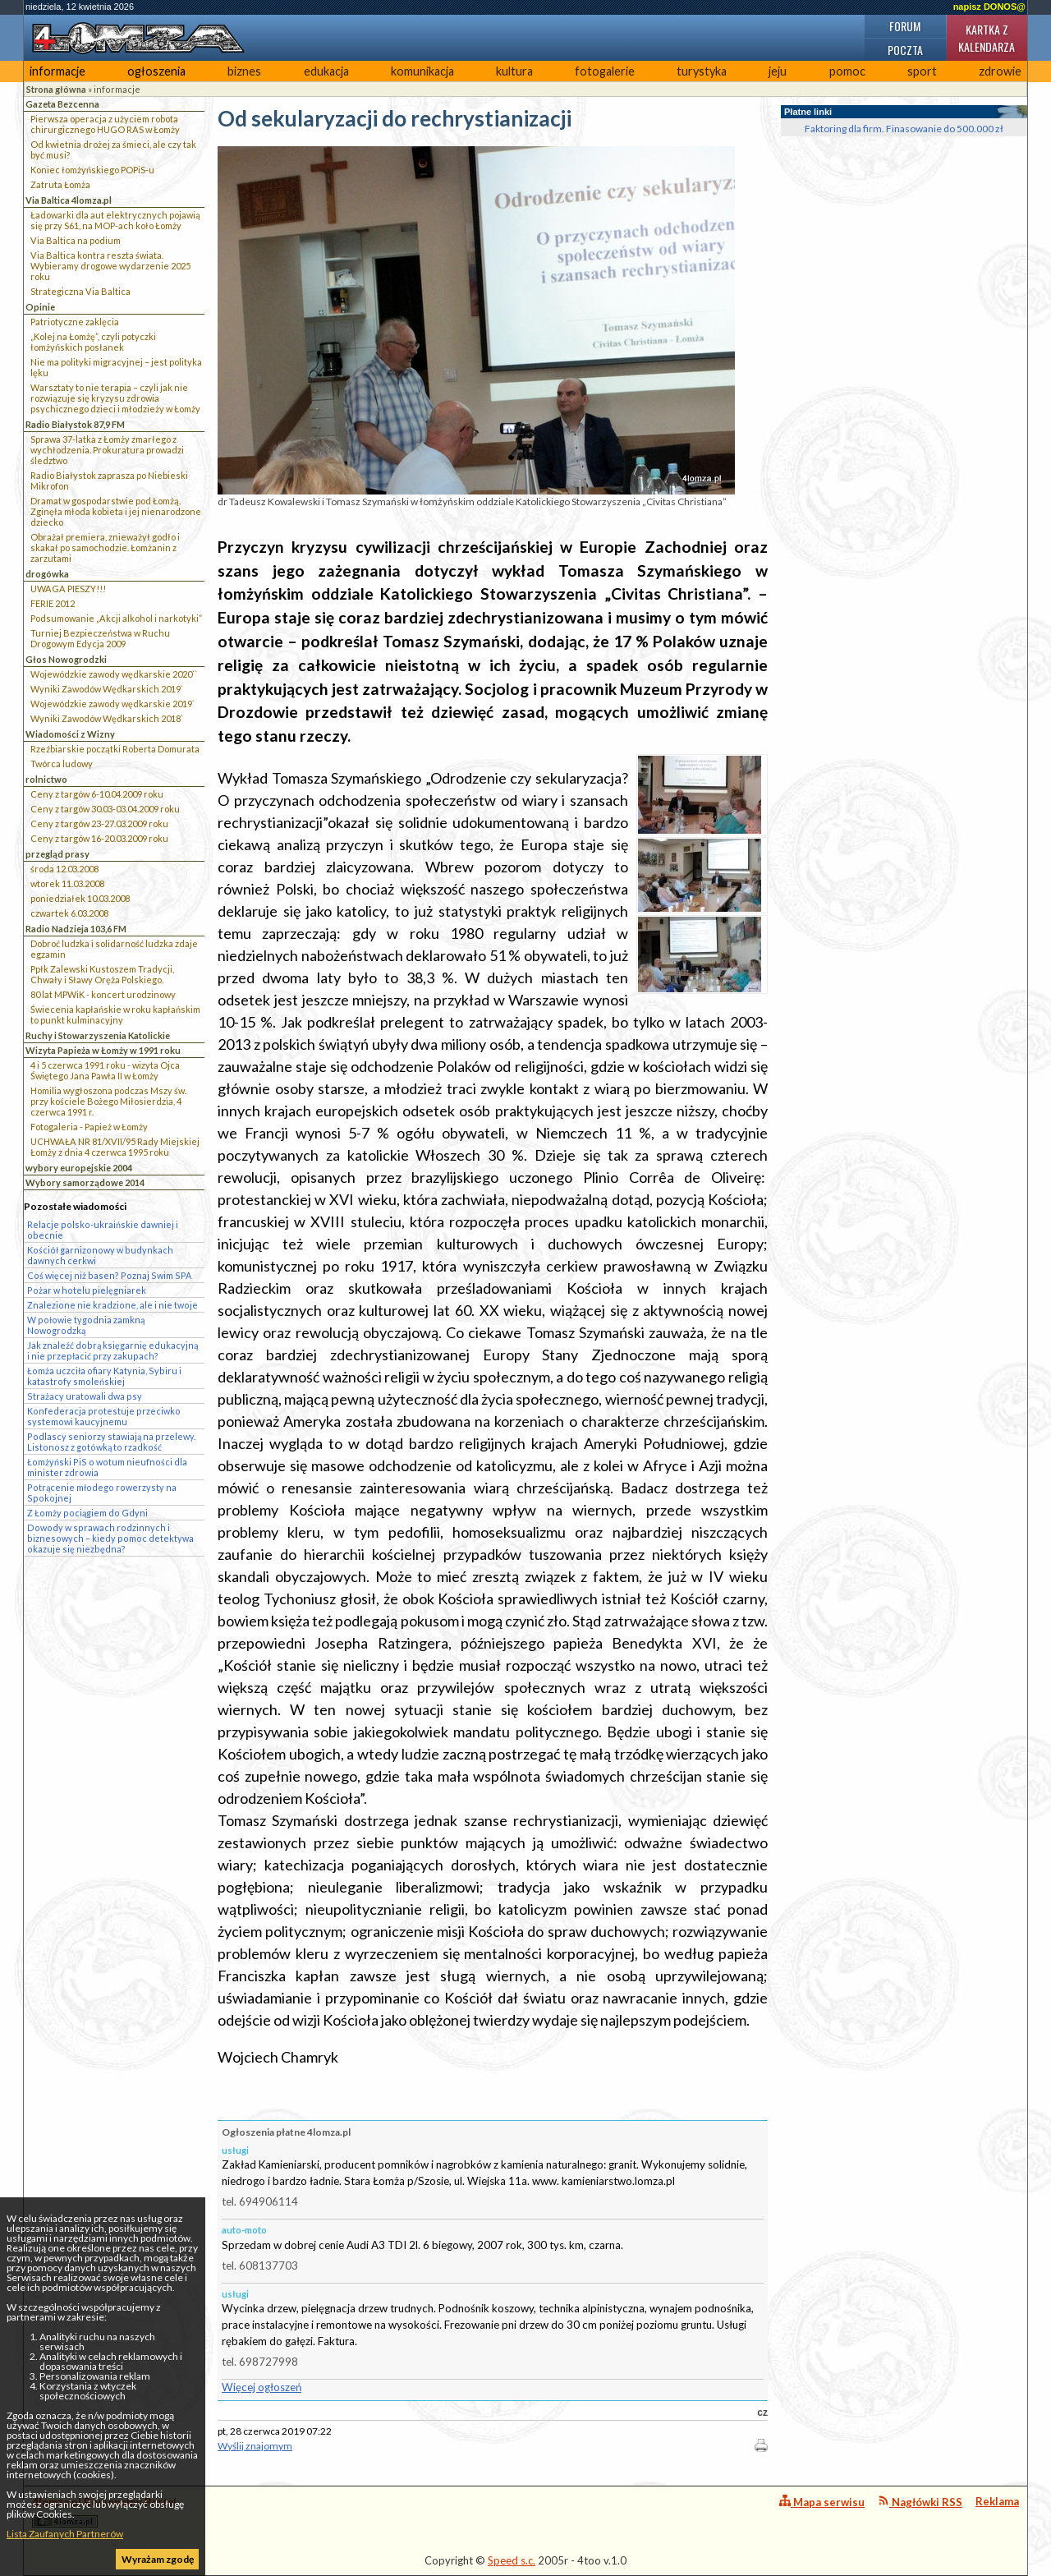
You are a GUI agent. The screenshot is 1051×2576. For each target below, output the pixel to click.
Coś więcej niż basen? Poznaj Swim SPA (109, 1275)
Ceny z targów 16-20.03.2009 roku (99, 838)
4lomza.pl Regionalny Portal (104, 2512)
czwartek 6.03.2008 (69, 913)
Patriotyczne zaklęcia (74, 321)
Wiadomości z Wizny (70, 734)
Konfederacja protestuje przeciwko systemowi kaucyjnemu (104, 1416)
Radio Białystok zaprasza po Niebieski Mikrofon (109, 480)
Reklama (997, 2501)
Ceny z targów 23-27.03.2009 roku (99, 823)
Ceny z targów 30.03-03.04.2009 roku (105, 808)
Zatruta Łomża (60, 184)
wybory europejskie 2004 (78, 1167)
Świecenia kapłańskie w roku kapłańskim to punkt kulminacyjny (115, 1014)
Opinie (40, 306)
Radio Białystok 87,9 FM (75, 424)
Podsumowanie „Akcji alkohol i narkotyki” (116, 618)
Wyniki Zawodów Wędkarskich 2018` (106, 718)
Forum (904, 25)
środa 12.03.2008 (64, 868)
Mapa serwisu (822, 2502)
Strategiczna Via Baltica (80, 291)
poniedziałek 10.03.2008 (80, 898)
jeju (778, 71)
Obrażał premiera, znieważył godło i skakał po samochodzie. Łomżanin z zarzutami (105, 547)
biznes (244, 71)
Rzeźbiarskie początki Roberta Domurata (115, 748)
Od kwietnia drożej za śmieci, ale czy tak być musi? (113, 149)
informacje (57, 71)
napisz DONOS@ (989, 7)
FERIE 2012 (52, 603)
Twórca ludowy (61, 763)
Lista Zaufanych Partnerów (65, 2534)
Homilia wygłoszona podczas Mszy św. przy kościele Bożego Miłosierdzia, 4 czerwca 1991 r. (108, 1101)
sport (922, 71)
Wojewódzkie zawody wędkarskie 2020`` (113, 674)
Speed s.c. (511, 2560)
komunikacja (422, 71)
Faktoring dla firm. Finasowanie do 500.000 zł (904, 128)
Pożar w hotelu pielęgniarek (86, 1290)
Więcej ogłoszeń (261, 2387)
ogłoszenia (156, 71)
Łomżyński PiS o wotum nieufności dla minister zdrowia (107, 1467)
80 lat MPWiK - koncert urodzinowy (103, 994)
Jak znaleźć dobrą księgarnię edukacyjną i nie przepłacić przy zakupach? (112, 1350)
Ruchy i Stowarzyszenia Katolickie (97, 1035)
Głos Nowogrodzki (66, 659)
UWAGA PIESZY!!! (68, 588)
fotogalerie (605, 71)
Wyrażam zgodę (158, 2559)
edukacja (326, 71)
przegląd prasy (57, 854)
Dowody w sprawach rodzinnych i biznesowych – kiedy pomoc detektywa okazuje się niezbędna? (110, 1538)
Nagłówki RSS (920, 2502)
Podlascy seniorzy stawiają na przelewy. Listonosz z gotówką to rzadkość (111, 1441)
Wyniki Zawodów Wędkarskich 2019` (106, 688)
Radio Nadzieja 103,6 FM (75, 928)
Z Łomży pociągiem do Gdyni (87, 1512)
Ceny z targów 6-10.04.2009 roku (96, 794)
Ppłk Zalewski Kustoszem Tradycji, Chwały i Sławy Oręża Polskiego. (102, 974)
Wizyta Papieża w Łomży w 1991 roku (103, 1050)
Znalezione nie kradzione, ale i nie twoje (112, 1305)
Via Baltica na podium (75, 240)
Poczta (905, 49)
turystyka (702, 71)
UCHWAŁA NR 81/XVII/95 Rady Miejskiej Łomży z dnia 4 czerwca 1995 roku (115, 1146)
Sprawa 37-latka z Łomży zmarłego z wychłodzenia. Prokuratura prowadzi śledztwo (107, 450)
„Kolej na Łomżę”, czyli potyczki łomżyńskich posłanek (93, 341)
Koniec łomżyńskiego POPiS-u (92, 169)
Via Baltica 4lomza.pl (68, 200)
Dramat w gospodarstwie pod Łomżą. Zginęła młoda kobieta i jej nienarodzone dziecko (115, 511)
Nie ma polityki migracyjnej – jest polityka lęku (116, 367)
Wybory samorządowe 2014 (85, 1182)
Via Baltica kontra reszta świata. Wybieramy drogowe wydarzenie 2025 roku (110, 266)
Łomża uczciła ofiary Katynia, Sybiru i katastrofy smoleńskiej (104, 1376)
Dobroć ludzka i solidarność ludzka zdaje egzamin (114, 948)
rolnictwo (46, 779)
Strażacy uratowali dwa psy (84, 1396)
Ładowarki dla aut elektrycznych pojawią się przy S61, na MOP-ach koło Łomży (115, 220)
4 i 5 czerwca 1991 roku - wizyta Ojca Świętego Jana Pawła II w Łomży (105, 1070)
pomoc (847, 71)
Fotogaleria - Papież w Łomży (89, 1126)
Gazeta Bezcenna (62, 104)
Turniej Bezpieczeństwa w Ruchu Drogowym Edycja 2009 (100, 638)
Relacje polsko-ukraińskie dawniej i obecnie (102, 1229)
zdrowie (1000, 71)
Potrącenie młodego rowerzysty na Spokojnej (102, 1492)
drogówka (47, 573)
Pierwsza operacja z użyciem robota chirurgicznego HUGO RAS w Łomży (105, 124)
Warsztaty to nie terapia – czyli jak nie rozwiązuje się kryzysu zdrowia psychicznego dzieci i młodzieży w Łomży (115, 398)
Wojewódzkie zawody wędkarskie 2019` (112, 703)
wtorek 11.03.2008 (67, 883)
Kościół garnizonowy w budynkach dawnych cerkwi (100, 1255)
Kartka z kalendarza (986, 38)
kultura (514, 71)
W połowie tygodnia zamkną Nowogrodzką (86, 1325)
